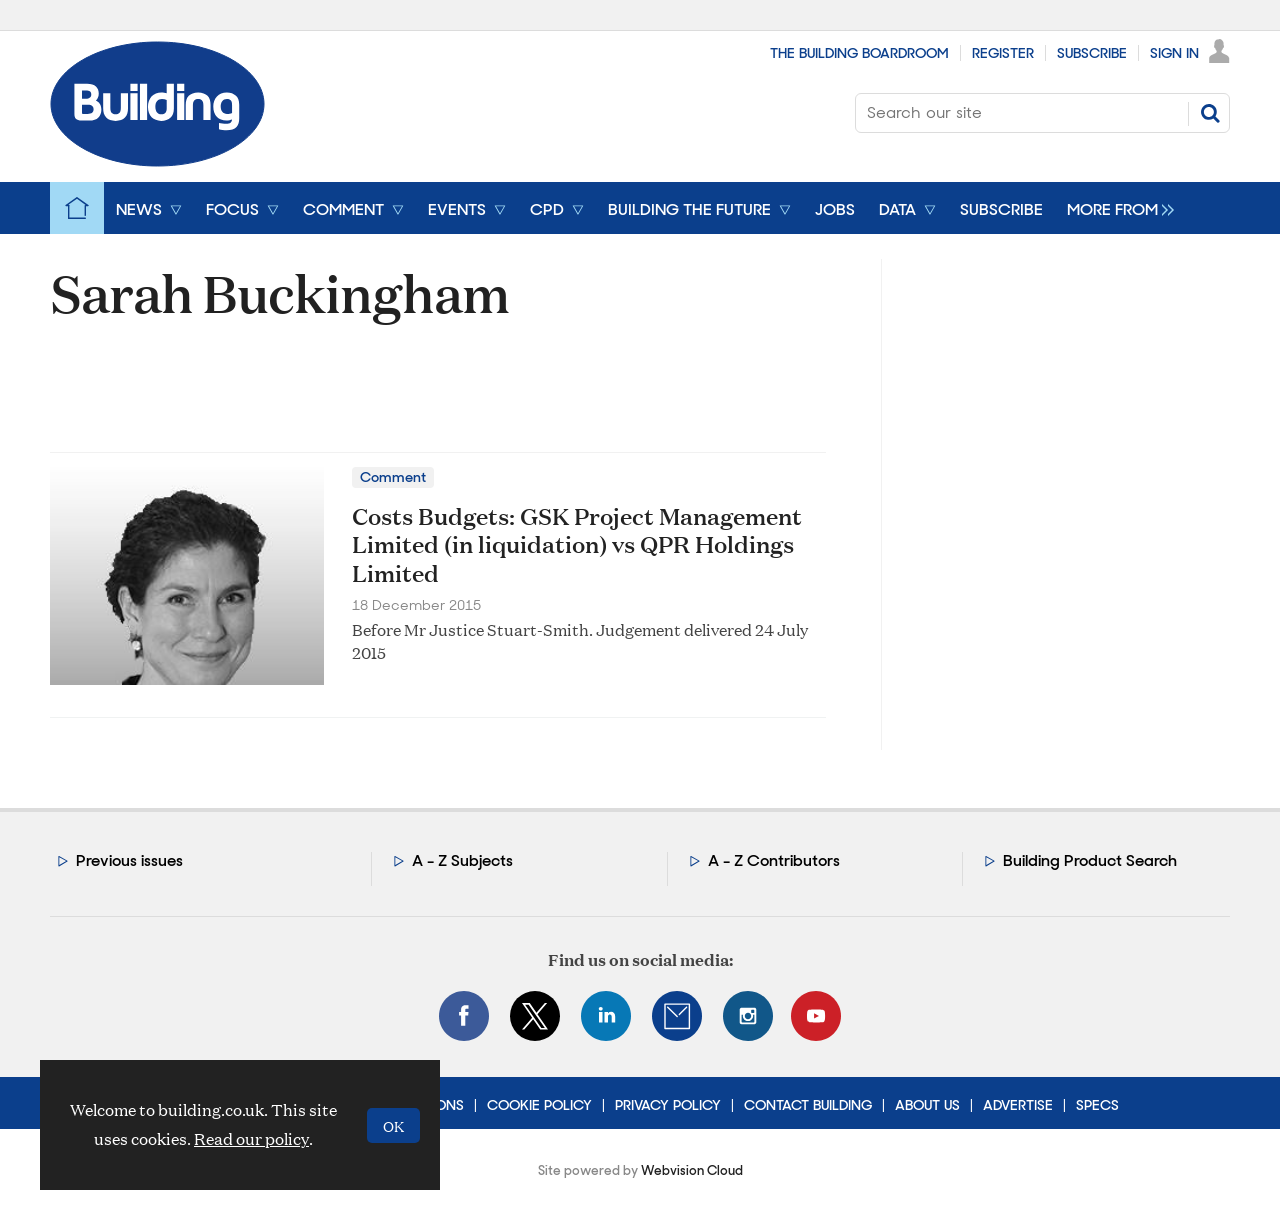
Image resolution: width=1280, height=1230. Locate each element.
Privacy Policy (668, 1105)
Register (1003, 53)
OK (393, 1125)
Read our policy (251, 1138)
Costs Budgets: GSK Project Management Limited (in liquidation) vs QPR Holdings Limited (577, 545)
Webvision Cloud (692, 1170)
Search (1210, 113)
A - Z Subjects (462, 860)
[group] (1115, 208)
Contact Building (808, 1105)
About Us (927, 1105)
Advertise (1018, 1105)
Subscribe (1092, 53)
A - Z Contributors (774, 860)
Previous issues (129, 860)
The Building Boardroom (859, 53)
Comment (393, 477)
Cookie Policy (539, 1105)
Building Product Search (1090, 860)
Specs (1097, 1105)
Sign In (1174, 53)
